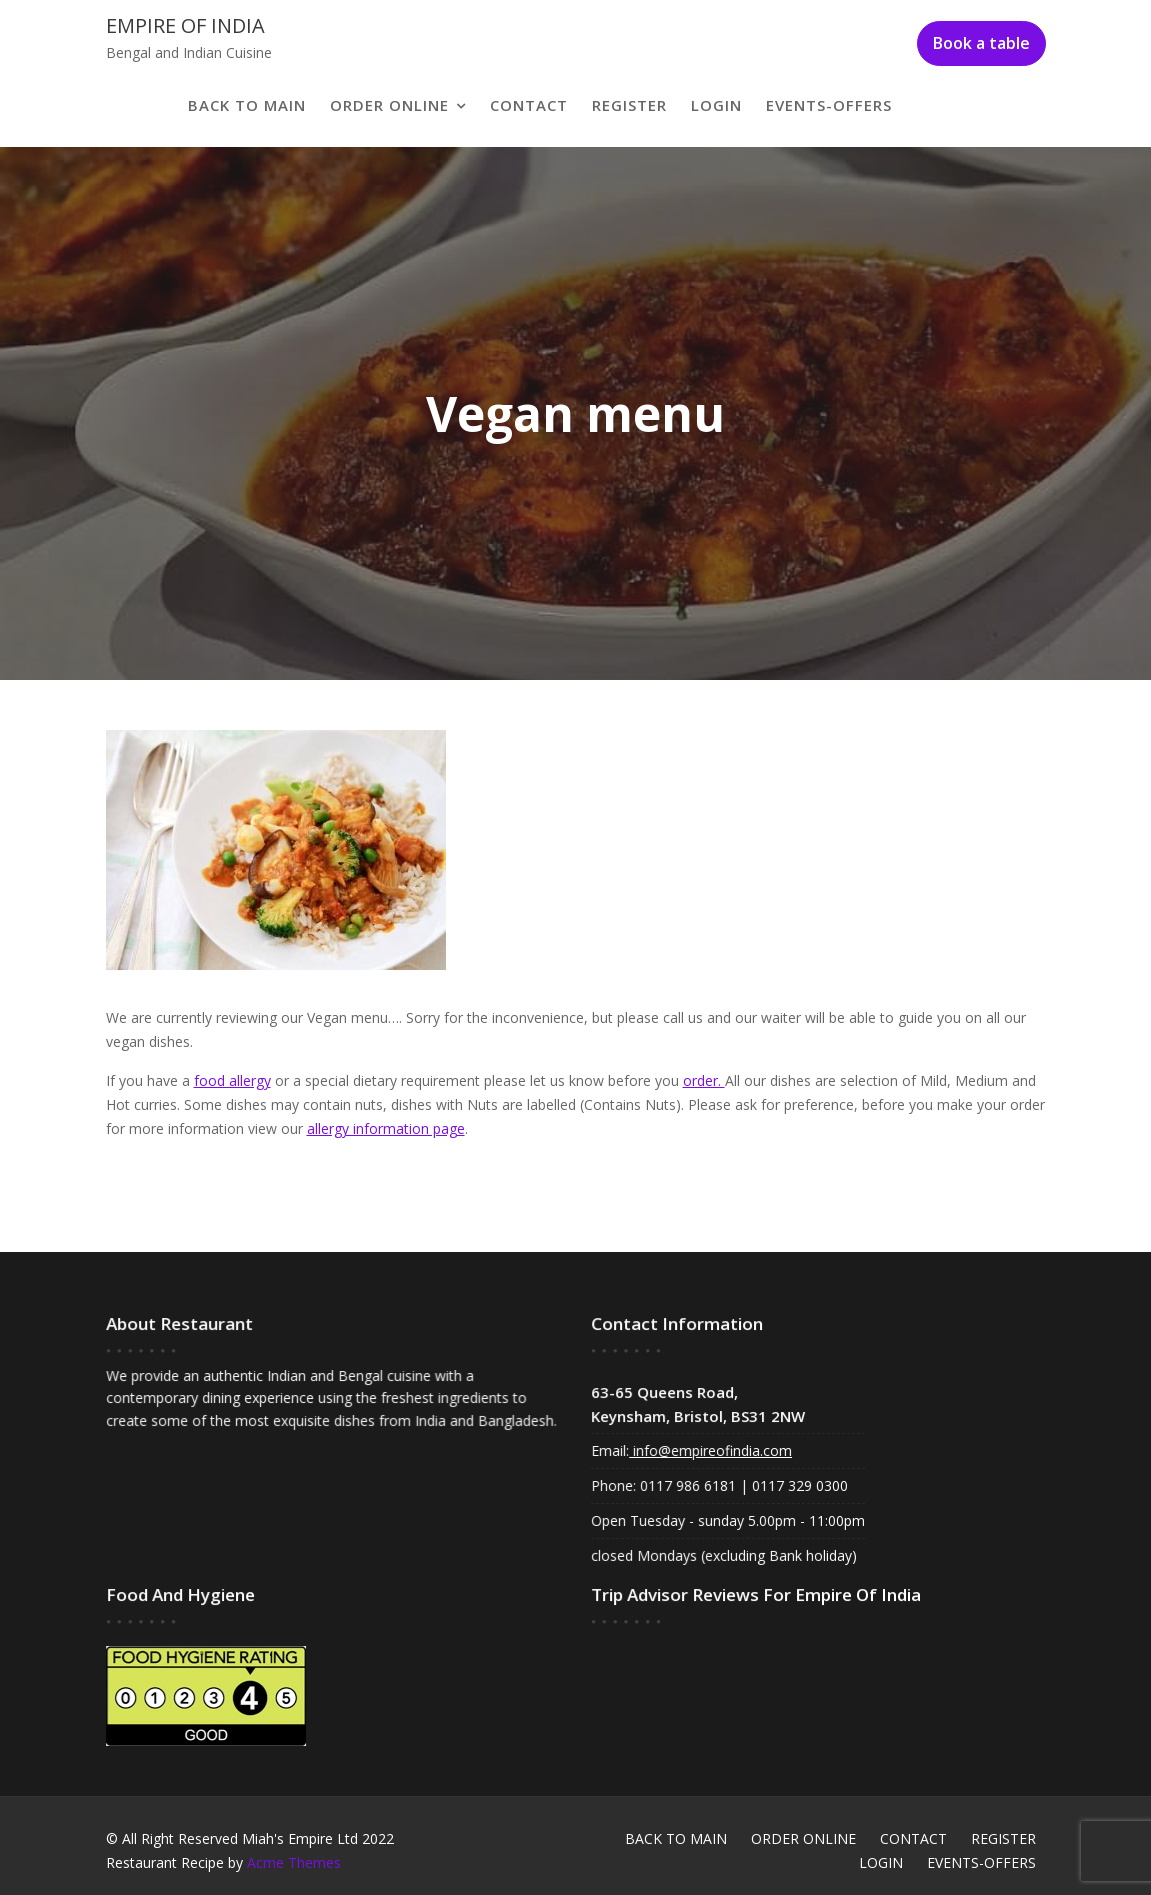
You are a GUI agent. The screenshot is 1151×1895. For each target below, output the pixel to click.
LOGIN (716, 105)
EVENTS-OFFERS (829, 105)
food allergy (232, 1080)
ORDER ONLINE (389, 105)
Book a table (981, 43)
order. (704, 1080)
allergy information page (386, 1128)
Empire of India (185, 25)
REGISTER (629, 105)
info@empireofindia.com (711, 1450)
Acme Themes (294, 1862)
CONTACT (529, 105)
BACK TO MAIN (247, 105)
